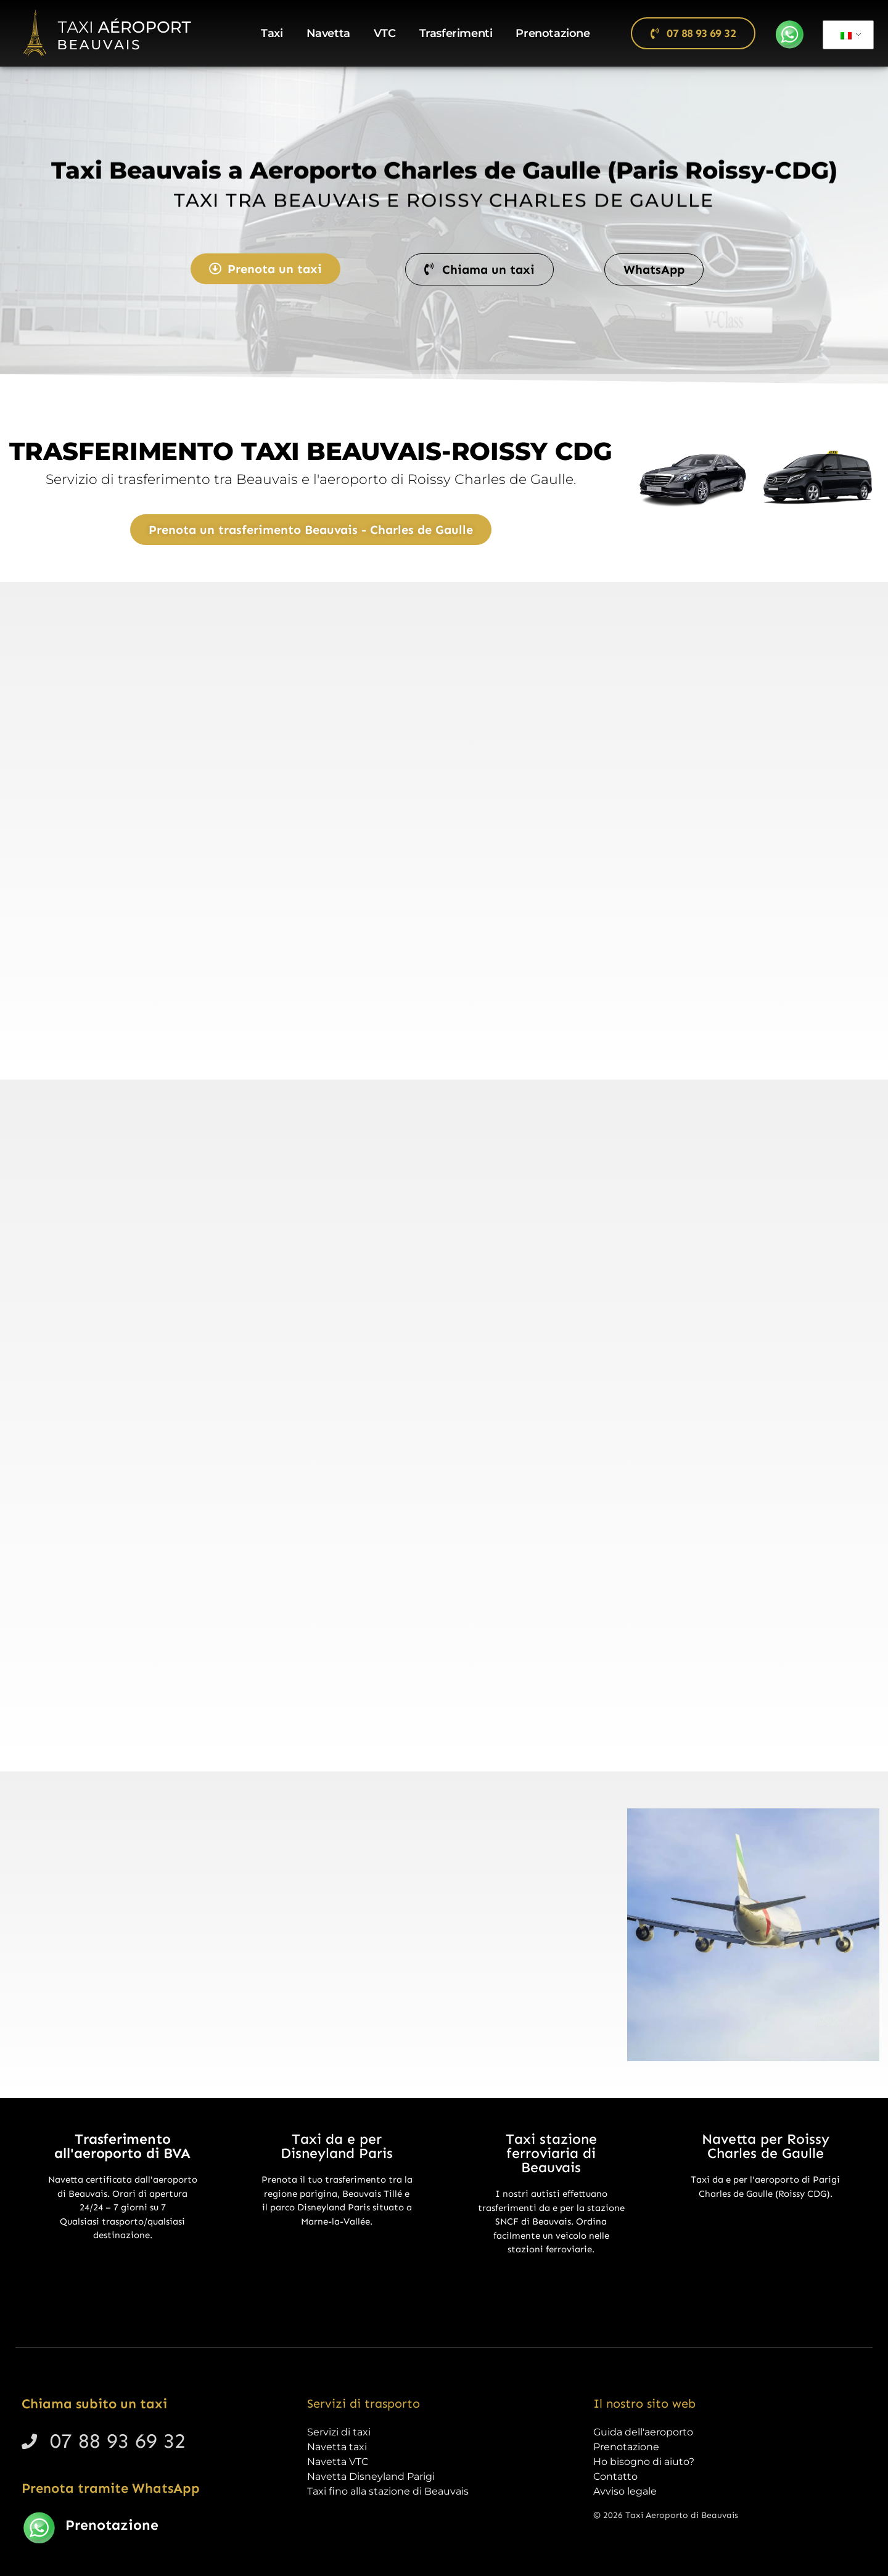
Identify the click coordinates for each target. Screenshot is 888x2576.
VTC (385, 33)
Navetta (328, 33)
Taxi (271, 33)
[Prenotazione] (39, 2528)
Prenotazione (553, 33)
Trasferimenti (456, 33)
